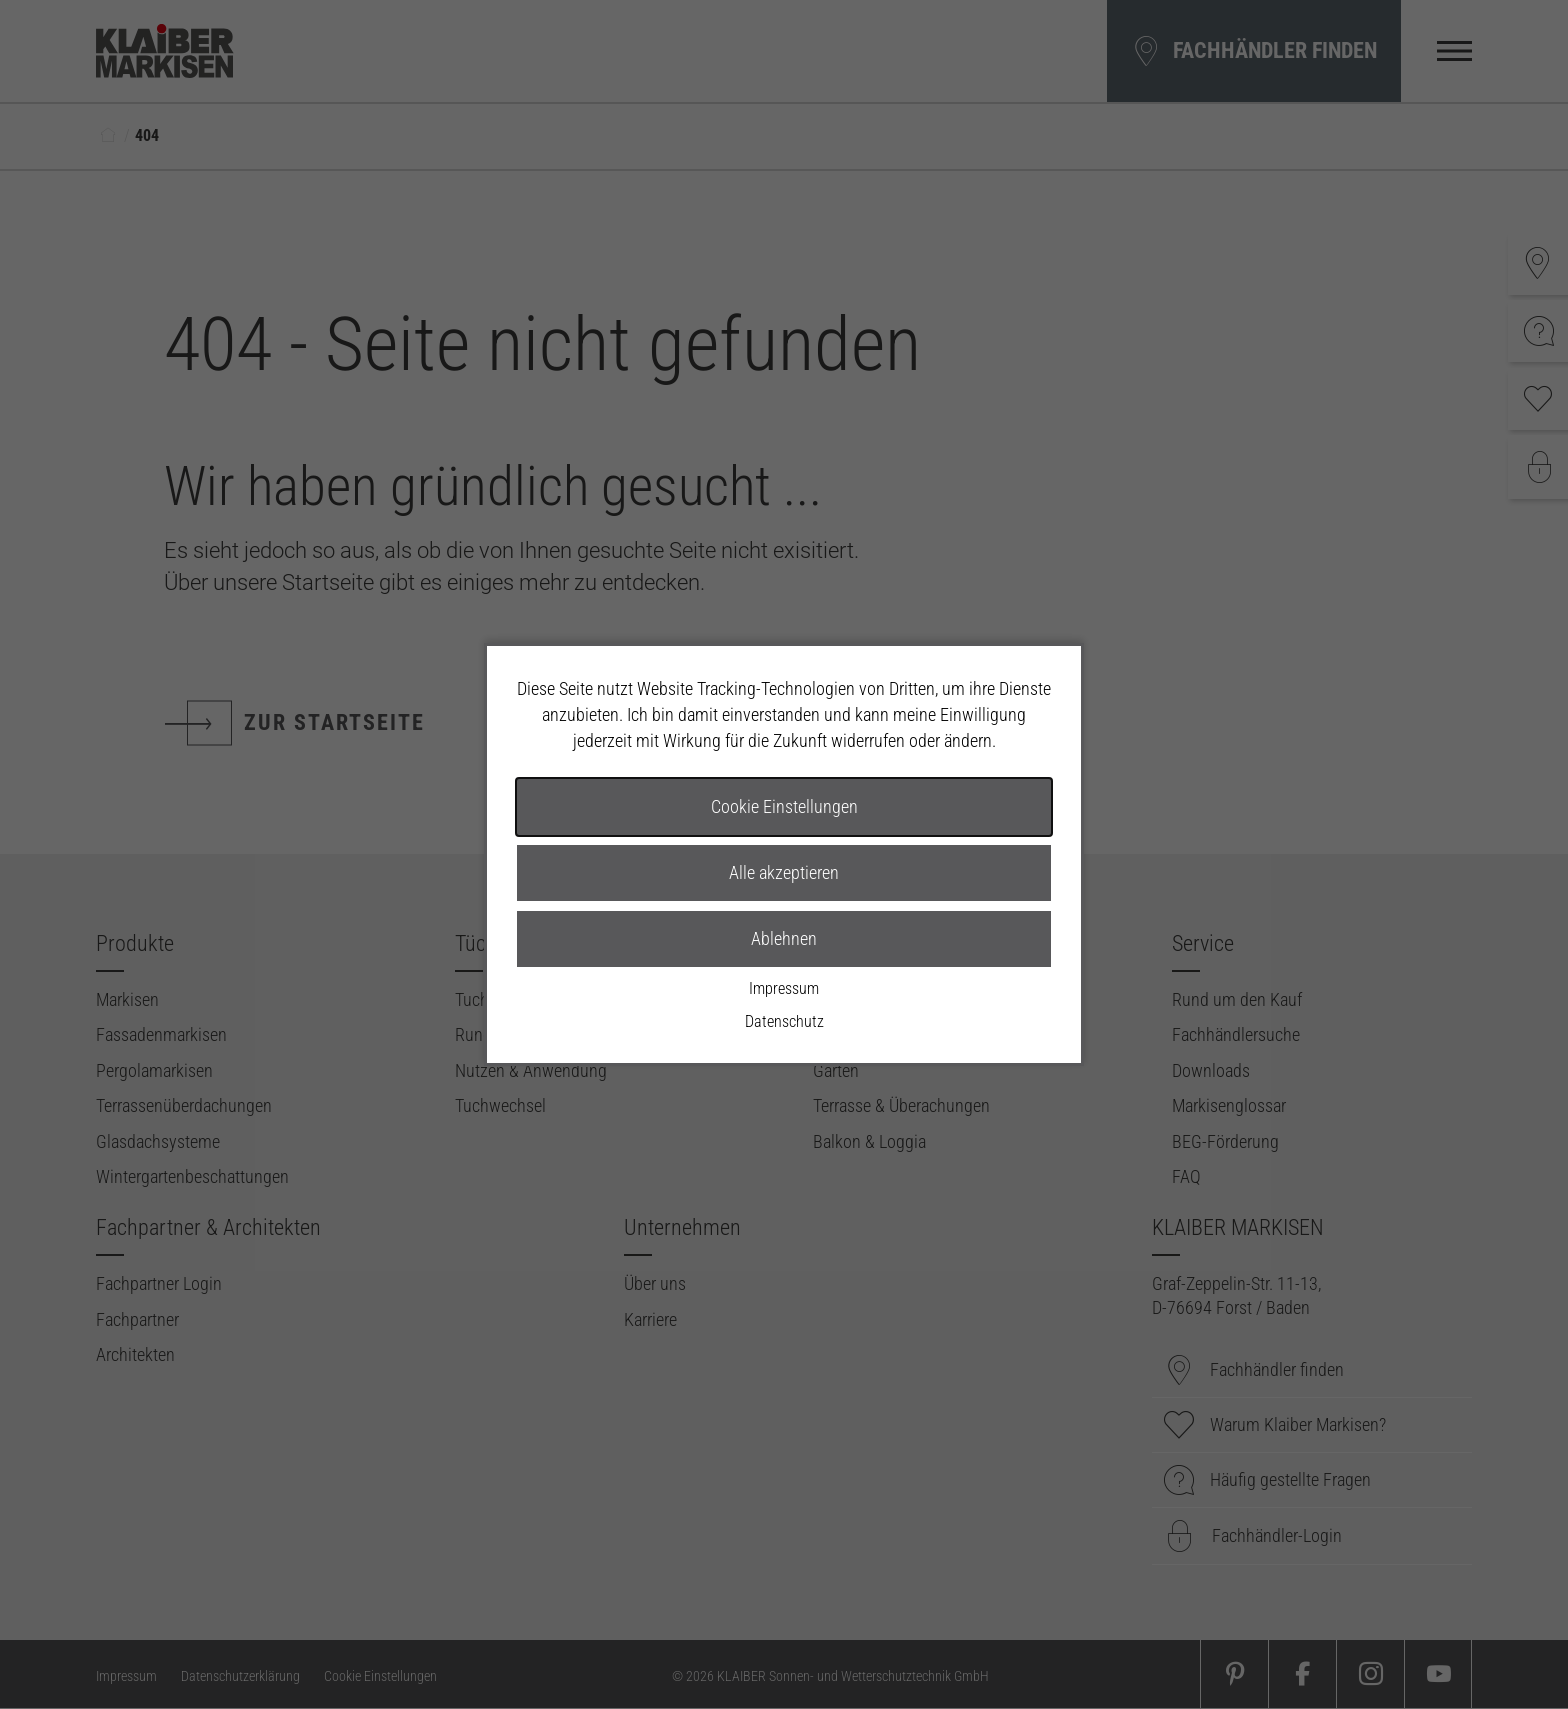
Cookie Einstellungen (784, 806)
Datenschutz (784, 1021)
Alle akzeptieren (784, 872)
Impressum (784, 988)
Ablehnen (784, 938)
